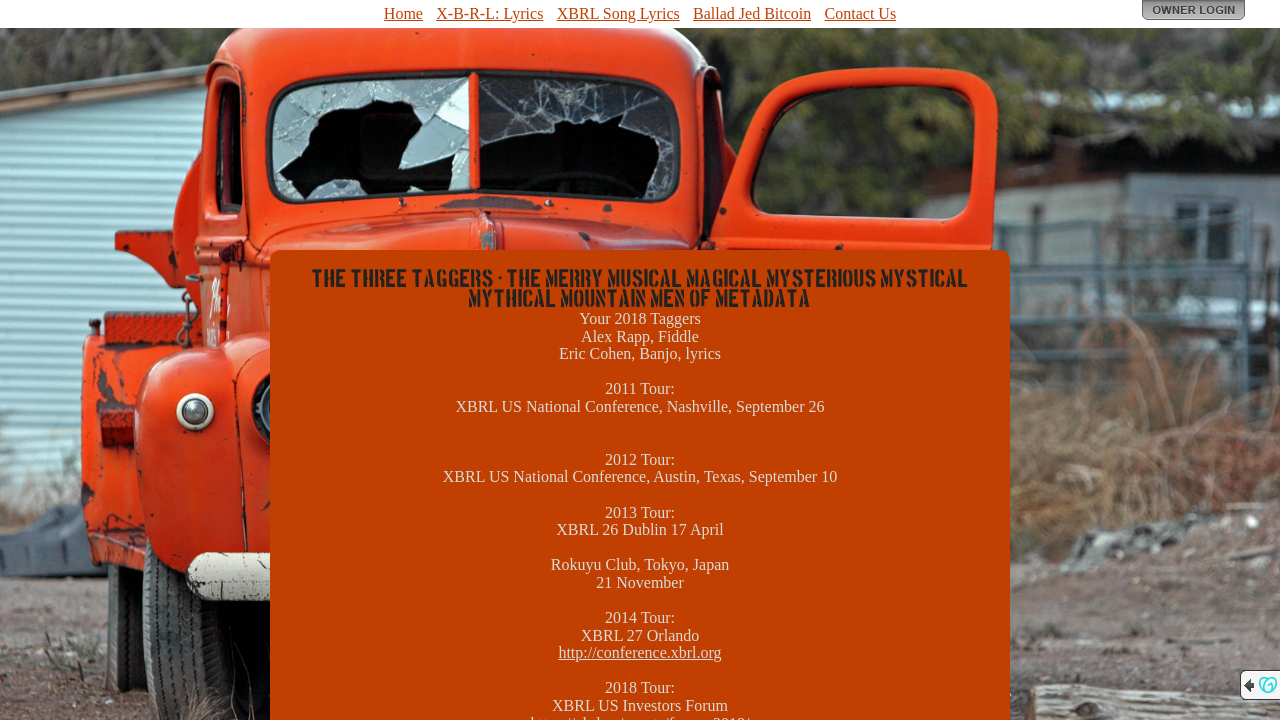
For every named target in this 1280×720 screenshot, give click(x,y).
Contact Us (861, 13)
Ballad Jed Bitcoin (752, 13)
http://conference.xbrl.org (639, 652)
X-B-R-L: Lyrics (489, 13)
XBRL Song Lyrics (618, 13)
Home (403, 13)
